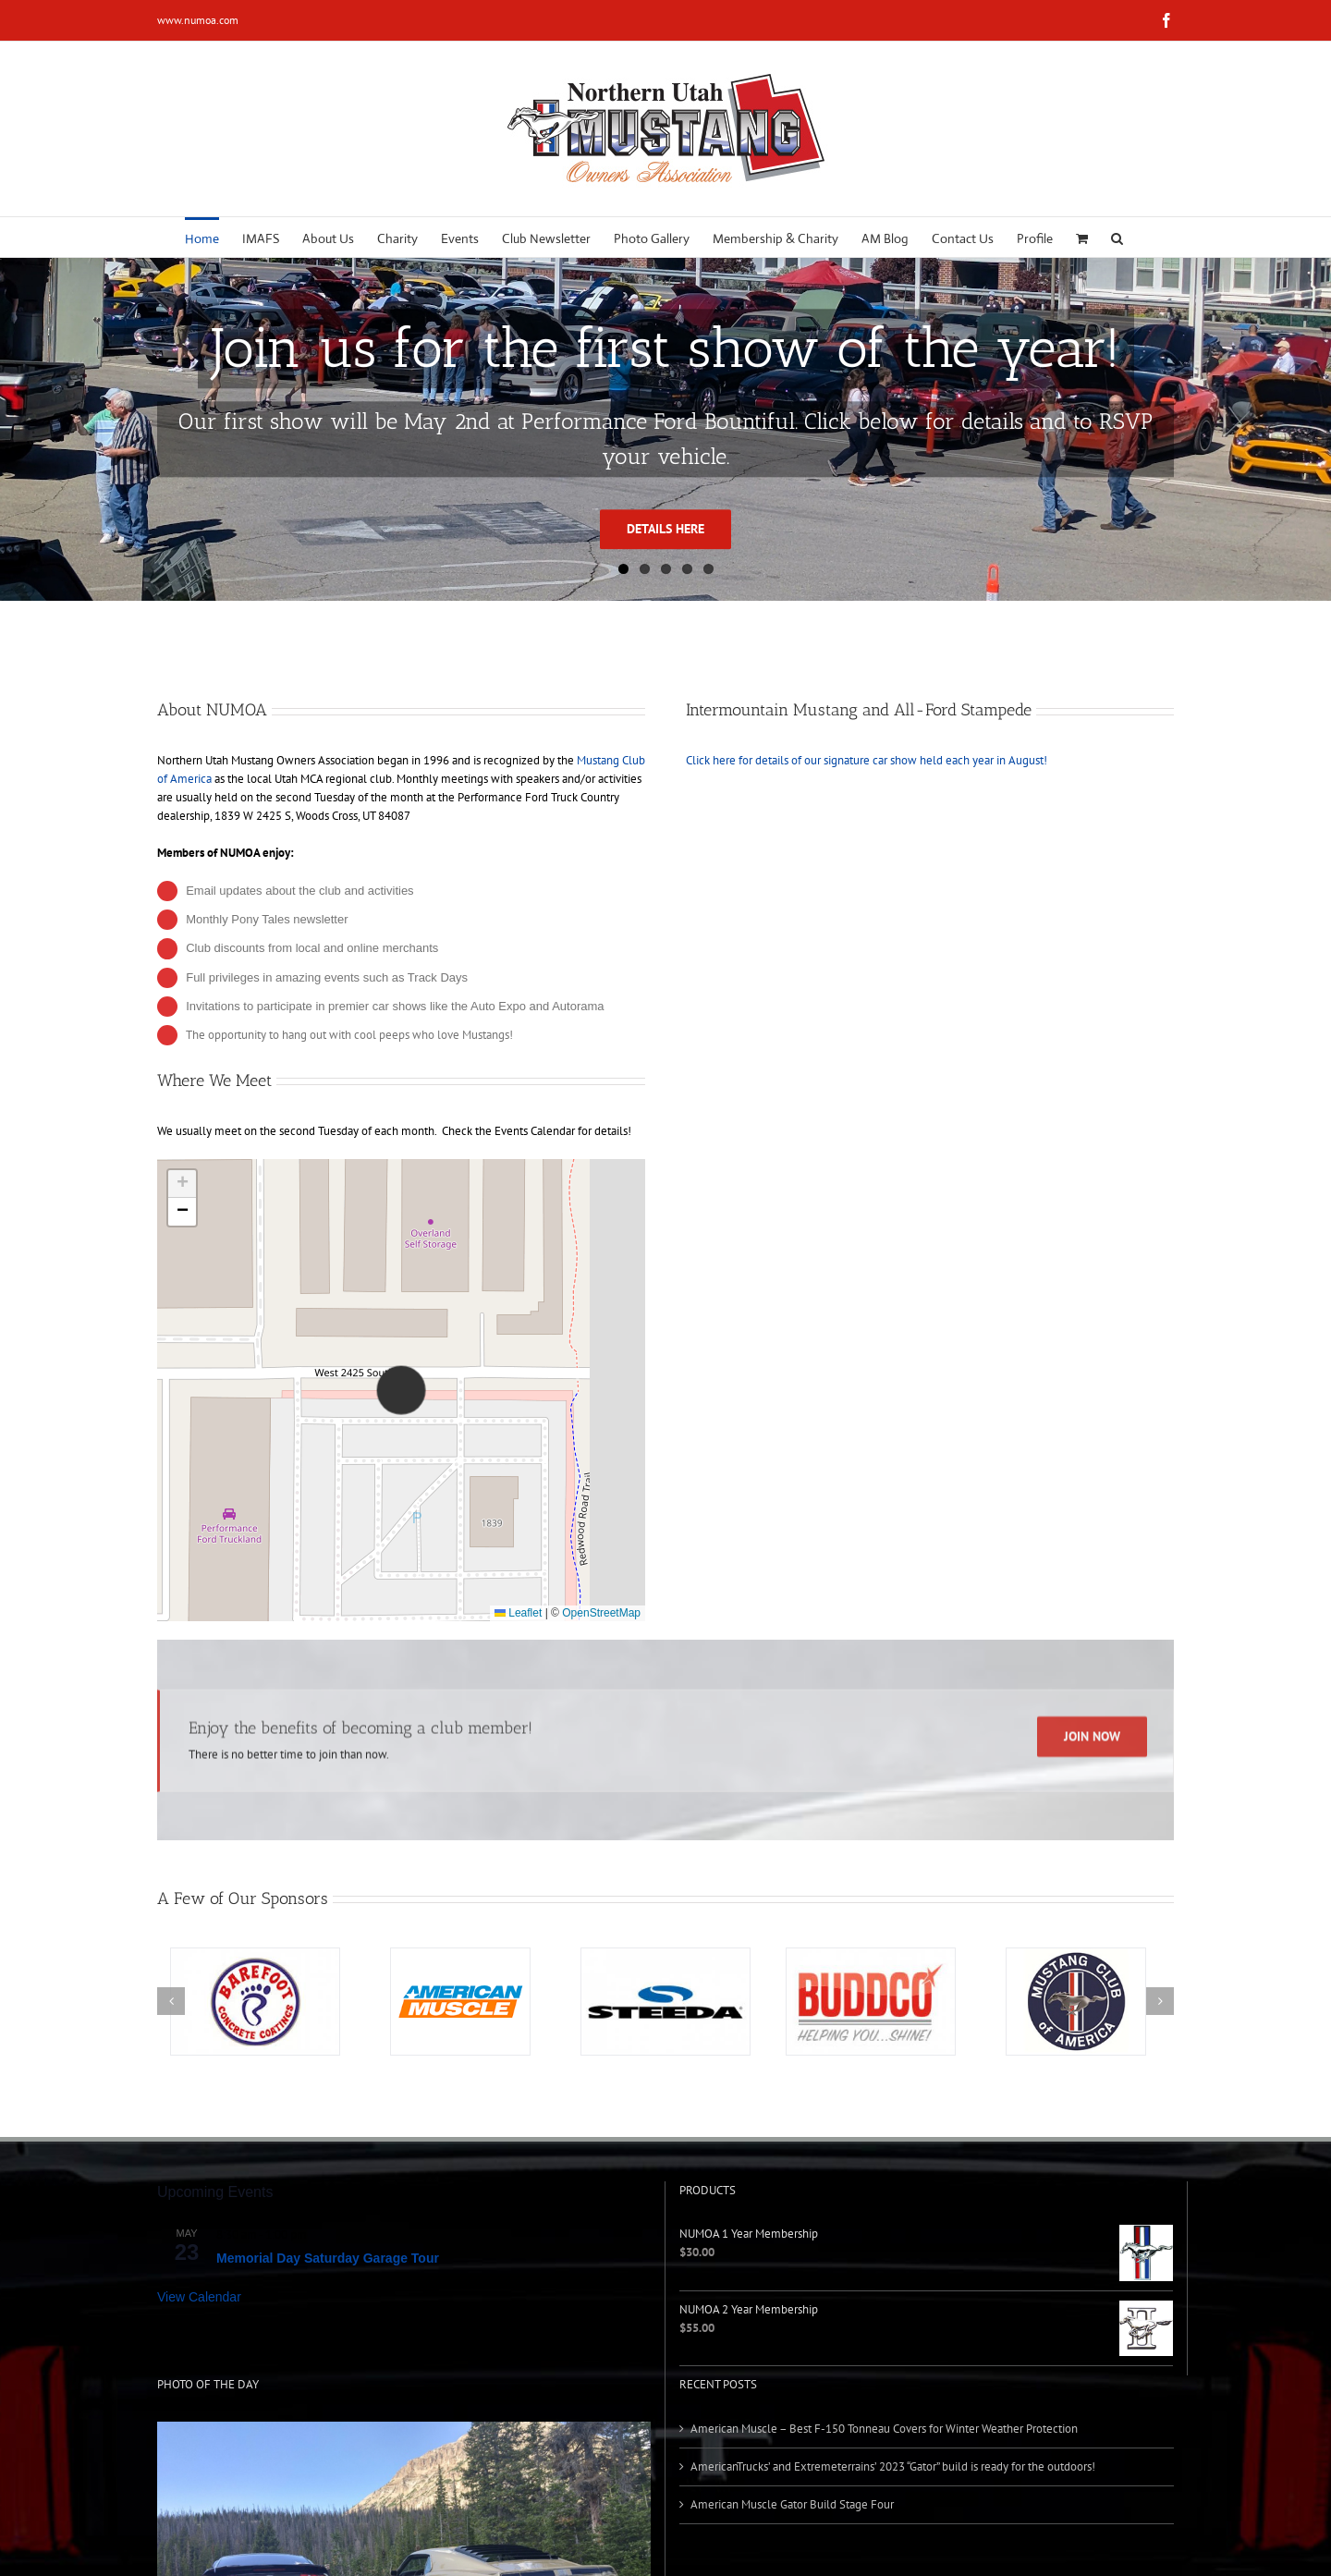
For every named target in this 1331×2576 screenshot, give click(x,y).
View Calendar (199, 2296)
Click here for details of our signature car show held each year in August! (866, 760)
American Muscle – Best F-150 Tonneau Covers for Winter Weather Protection (884, 2428)
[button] (1117, 237)
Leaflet (518, 1612)
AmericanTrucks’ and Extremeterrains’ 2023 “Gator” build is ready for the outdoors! (892, 2466)
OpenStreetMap (601, 1612)
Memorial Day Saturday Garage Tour (327, 2258)
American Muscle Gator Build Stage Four (792, 2504)
